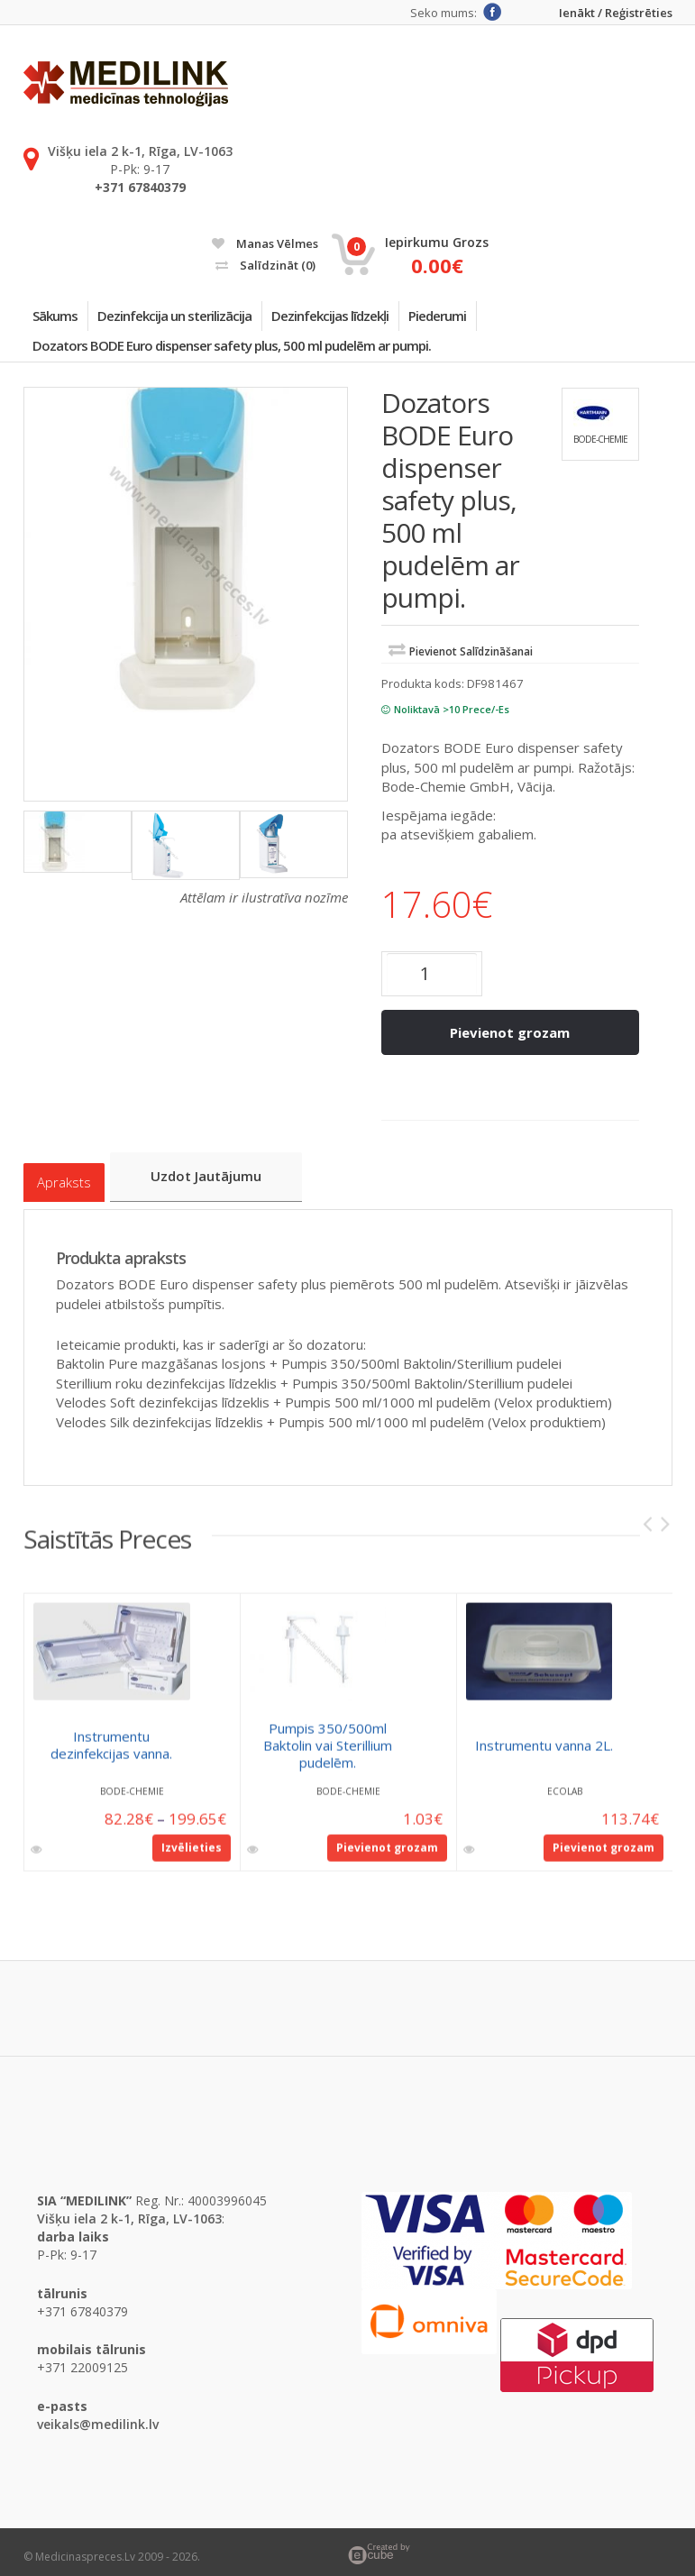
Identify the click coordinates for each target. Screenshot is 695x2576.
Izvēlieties (191, 1847)
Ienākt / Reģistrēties (615, 13)
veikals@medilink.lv (98, 2415)
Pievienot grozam (510, 1047)
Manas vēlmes (265, 243)
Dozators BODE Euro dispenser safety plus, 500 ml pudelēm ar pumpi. (239, 356)
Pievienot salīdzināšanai (471, 666)
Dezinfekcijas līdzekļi (364, 319)
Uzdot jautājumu (216, 1179)
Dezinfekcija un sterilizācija (195, 319)
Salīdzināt (265, 265)
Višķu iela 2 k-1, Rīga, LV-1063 (140, 151)
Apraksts (64, 1180)
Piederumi (485, 319)
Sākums (62, 319)
